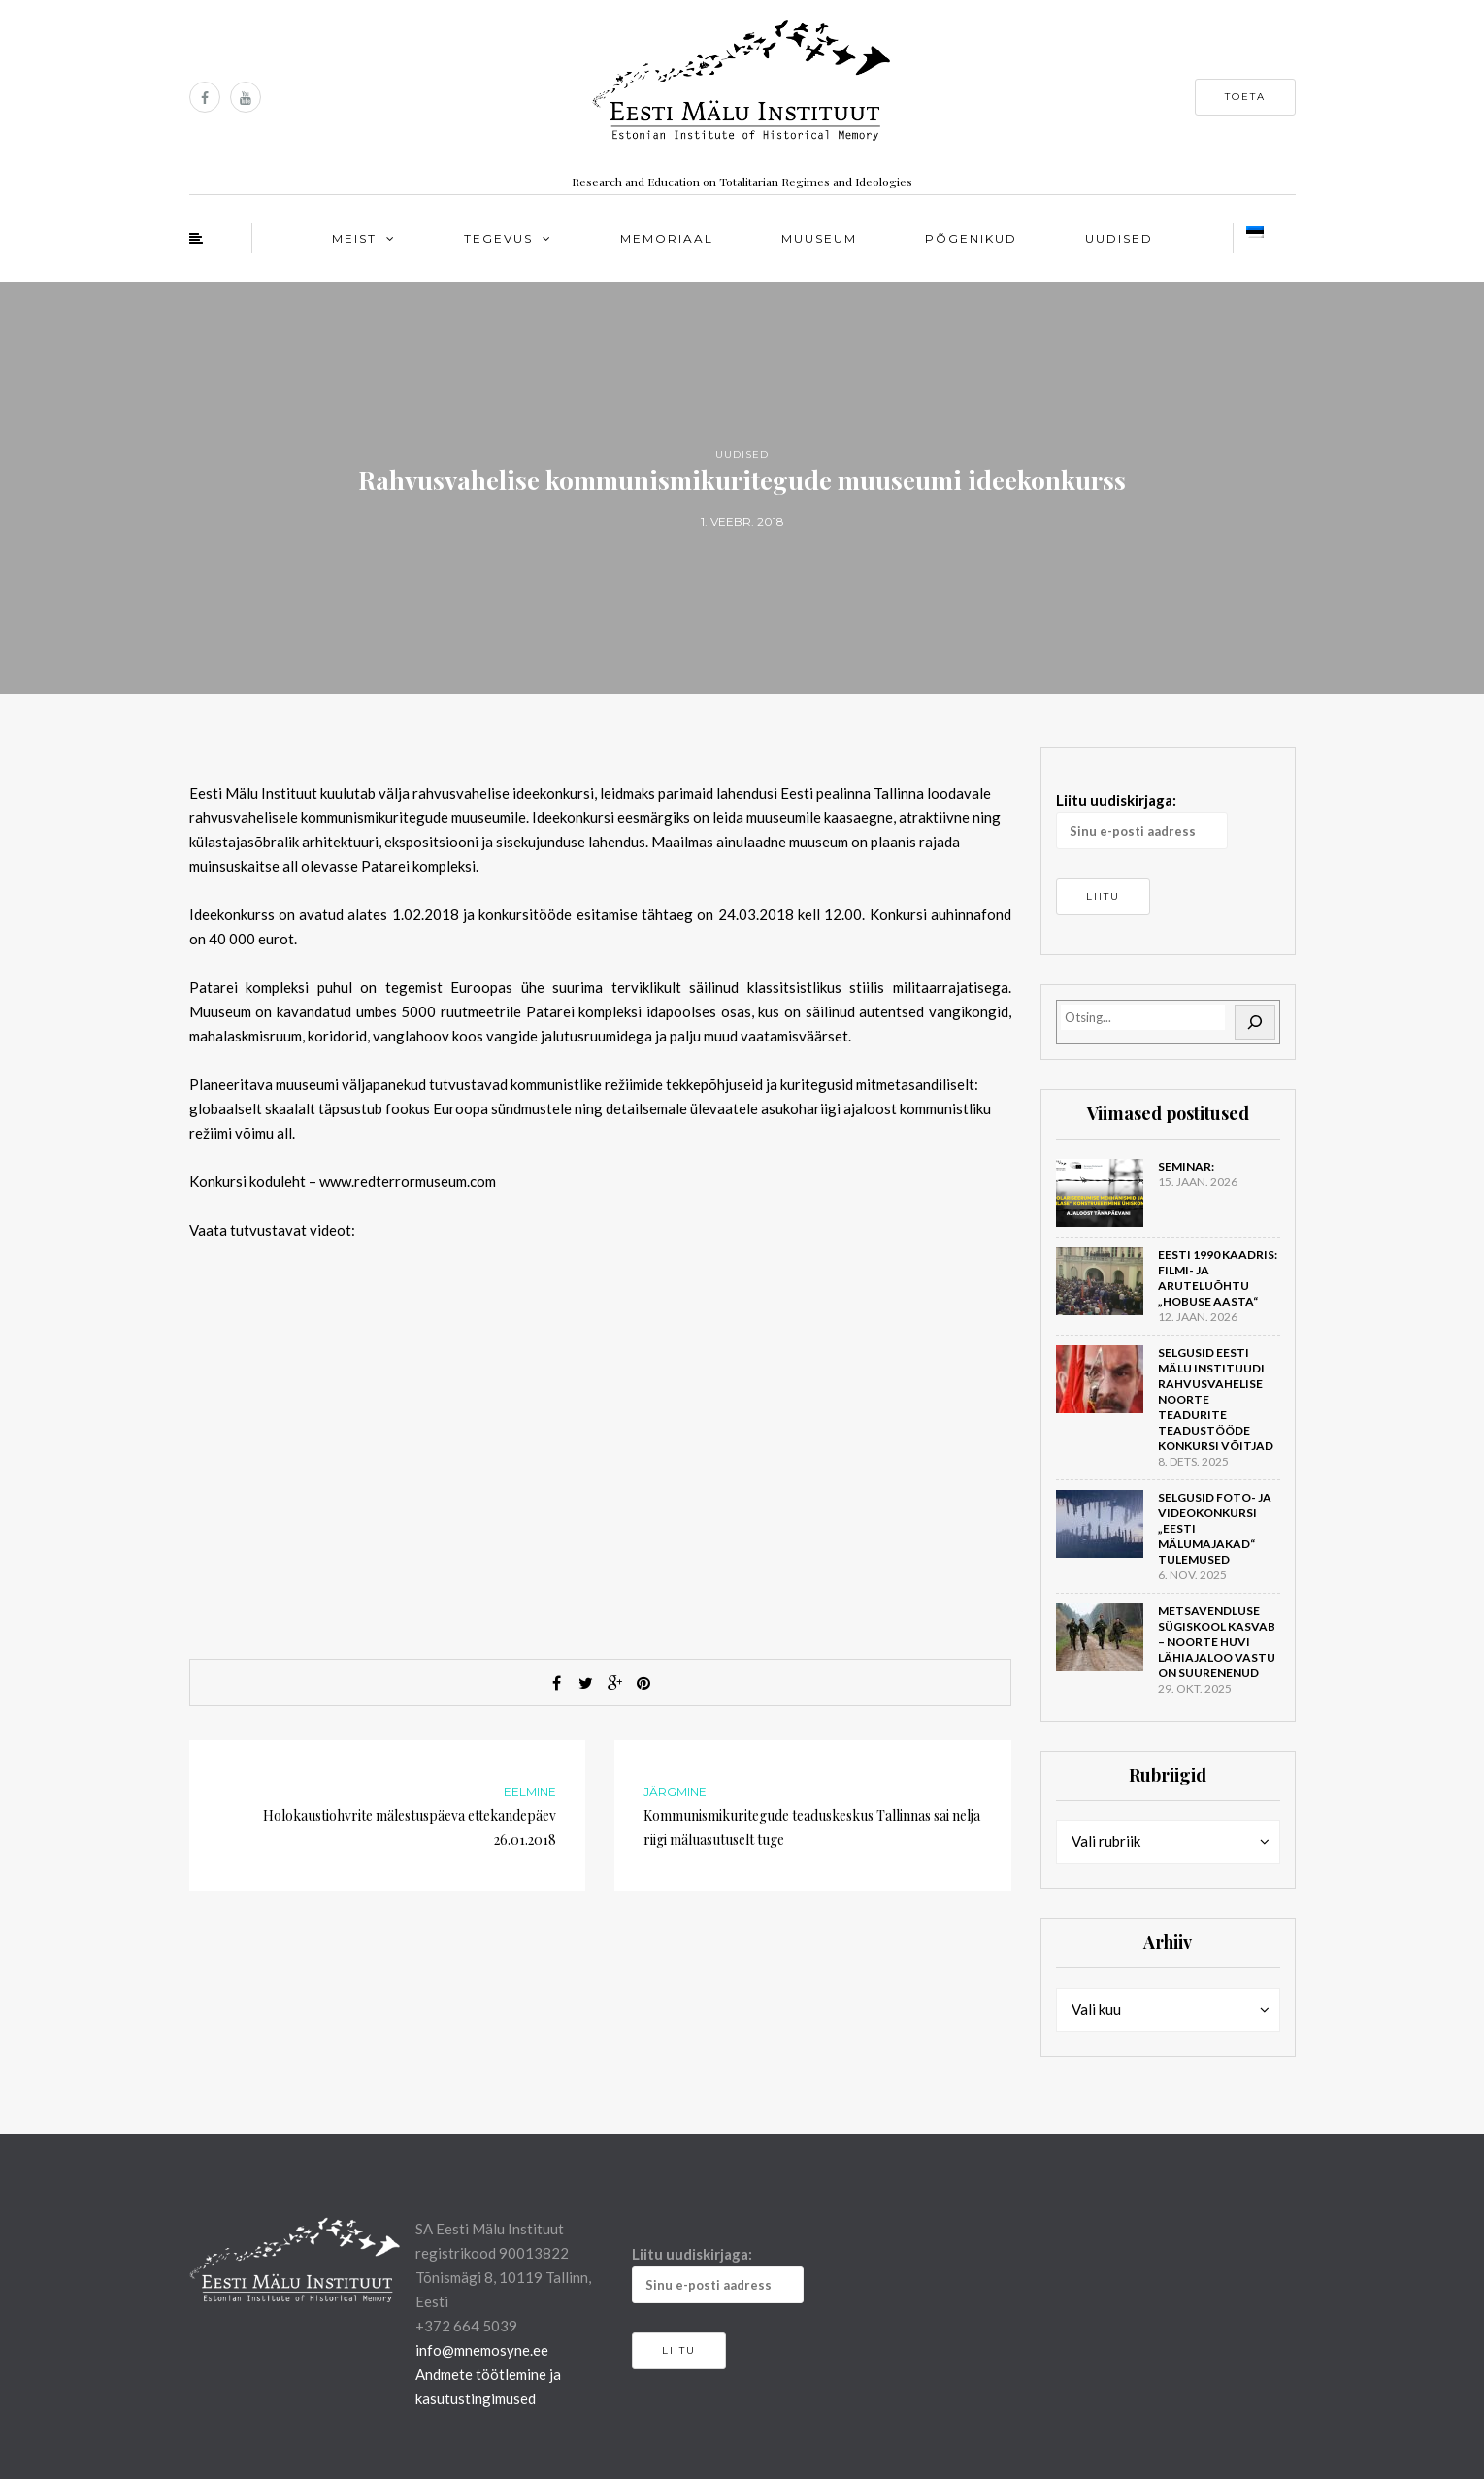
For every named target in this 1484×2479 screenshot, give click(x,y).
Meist (354, 238)
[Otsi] (1255, 1022)
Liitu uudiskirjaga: (1142, 820)
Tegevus (498, 238)
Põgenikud (971, 238)
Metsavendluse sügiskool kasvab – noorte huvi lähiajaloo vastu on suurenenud (1216, 1641)
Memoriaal (666, 238)
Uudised (1119, 238)
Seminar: (1186, 1166)
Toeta (1245, 96)
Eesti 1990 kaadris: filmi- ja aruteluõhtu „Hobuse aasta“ (1217, 1277)
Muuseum (819, 238)
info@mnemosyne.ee (481, 2350)
